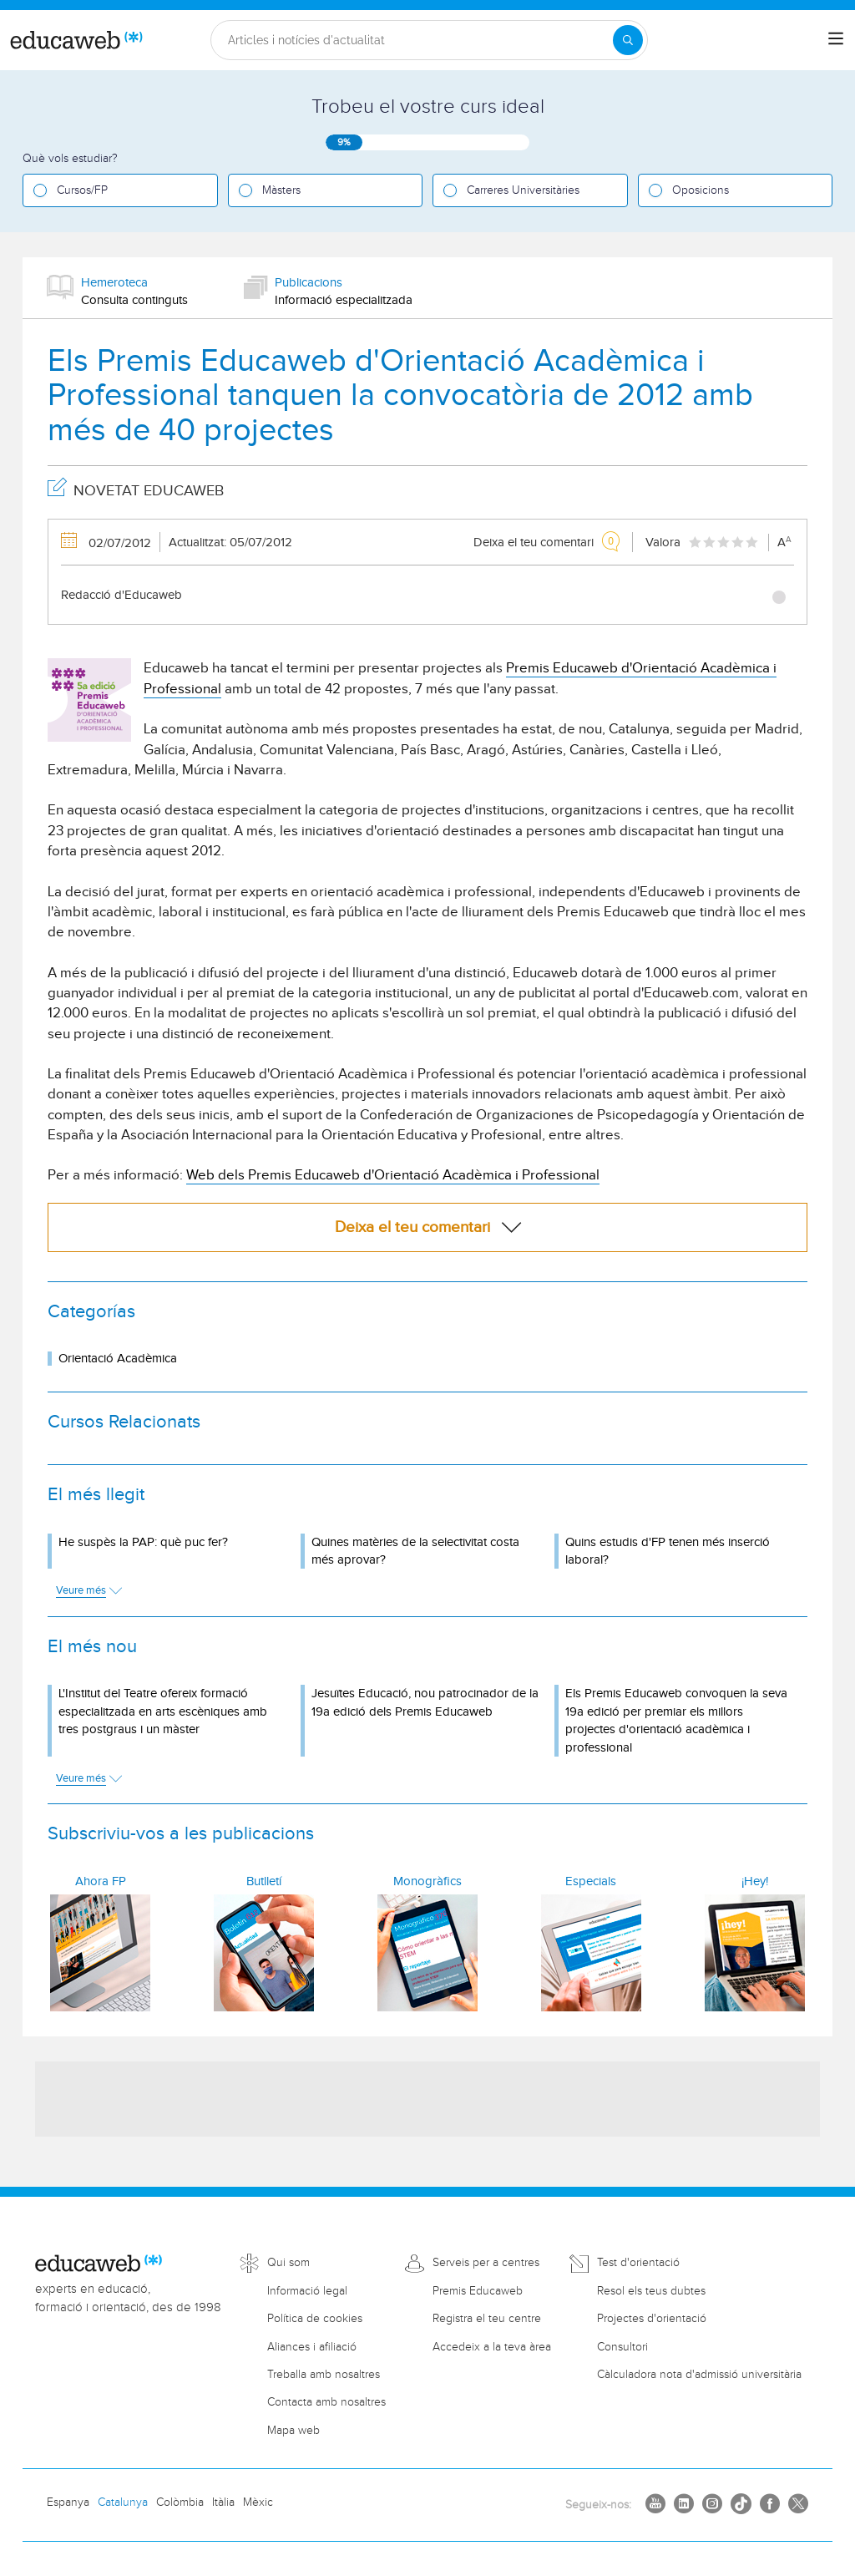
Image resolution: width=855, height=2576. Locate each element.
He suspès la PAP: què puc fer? (143, 1542)
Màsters (281, 190)
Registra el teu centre (487, 2318)
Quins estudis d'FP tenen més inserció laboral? (667, 1551)
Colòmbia (180, 2502)
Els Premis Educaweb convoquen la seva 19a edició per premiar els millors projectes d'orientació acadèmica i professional (676, 1720)
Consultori (622, 2347)
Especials (590, 1881)
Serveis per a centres (486, 2262)
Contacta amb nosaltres (326, 2402)
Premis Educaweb (478, 2291)
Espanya (68, 2502)
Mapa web (293, 2430)
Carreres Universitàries (523, 190)
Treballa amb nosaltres (323, 2374)
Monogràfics (427, 1881)
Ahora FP (100, 1881)
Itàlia (223, 2502)
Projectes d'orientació (651, 2318)
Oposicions (700, 190)
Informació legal (307, 2291)
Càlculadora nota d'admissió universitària (699, 2374)
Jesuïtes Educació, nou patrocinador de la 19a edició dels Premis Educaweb (425, 1702)
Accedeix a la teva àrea (492, 2347)
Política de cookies (314, 2318)
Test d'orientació (638, 2262)
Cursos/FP (82, 190)
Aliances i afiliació (312, 2347)
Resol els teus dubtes (651, 2291)
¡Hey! (754, 1881)
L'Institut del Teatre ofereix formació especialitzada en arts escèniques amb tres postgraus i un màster (162, 1711)
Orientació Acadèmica (117, 1358)
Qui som (288, 2262)
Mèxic (258, 2502)
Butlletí (263, 1881)
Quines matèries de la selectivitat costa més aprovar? (415, 1551)
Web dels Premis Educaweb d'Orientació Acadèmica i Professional (393, 1175)
